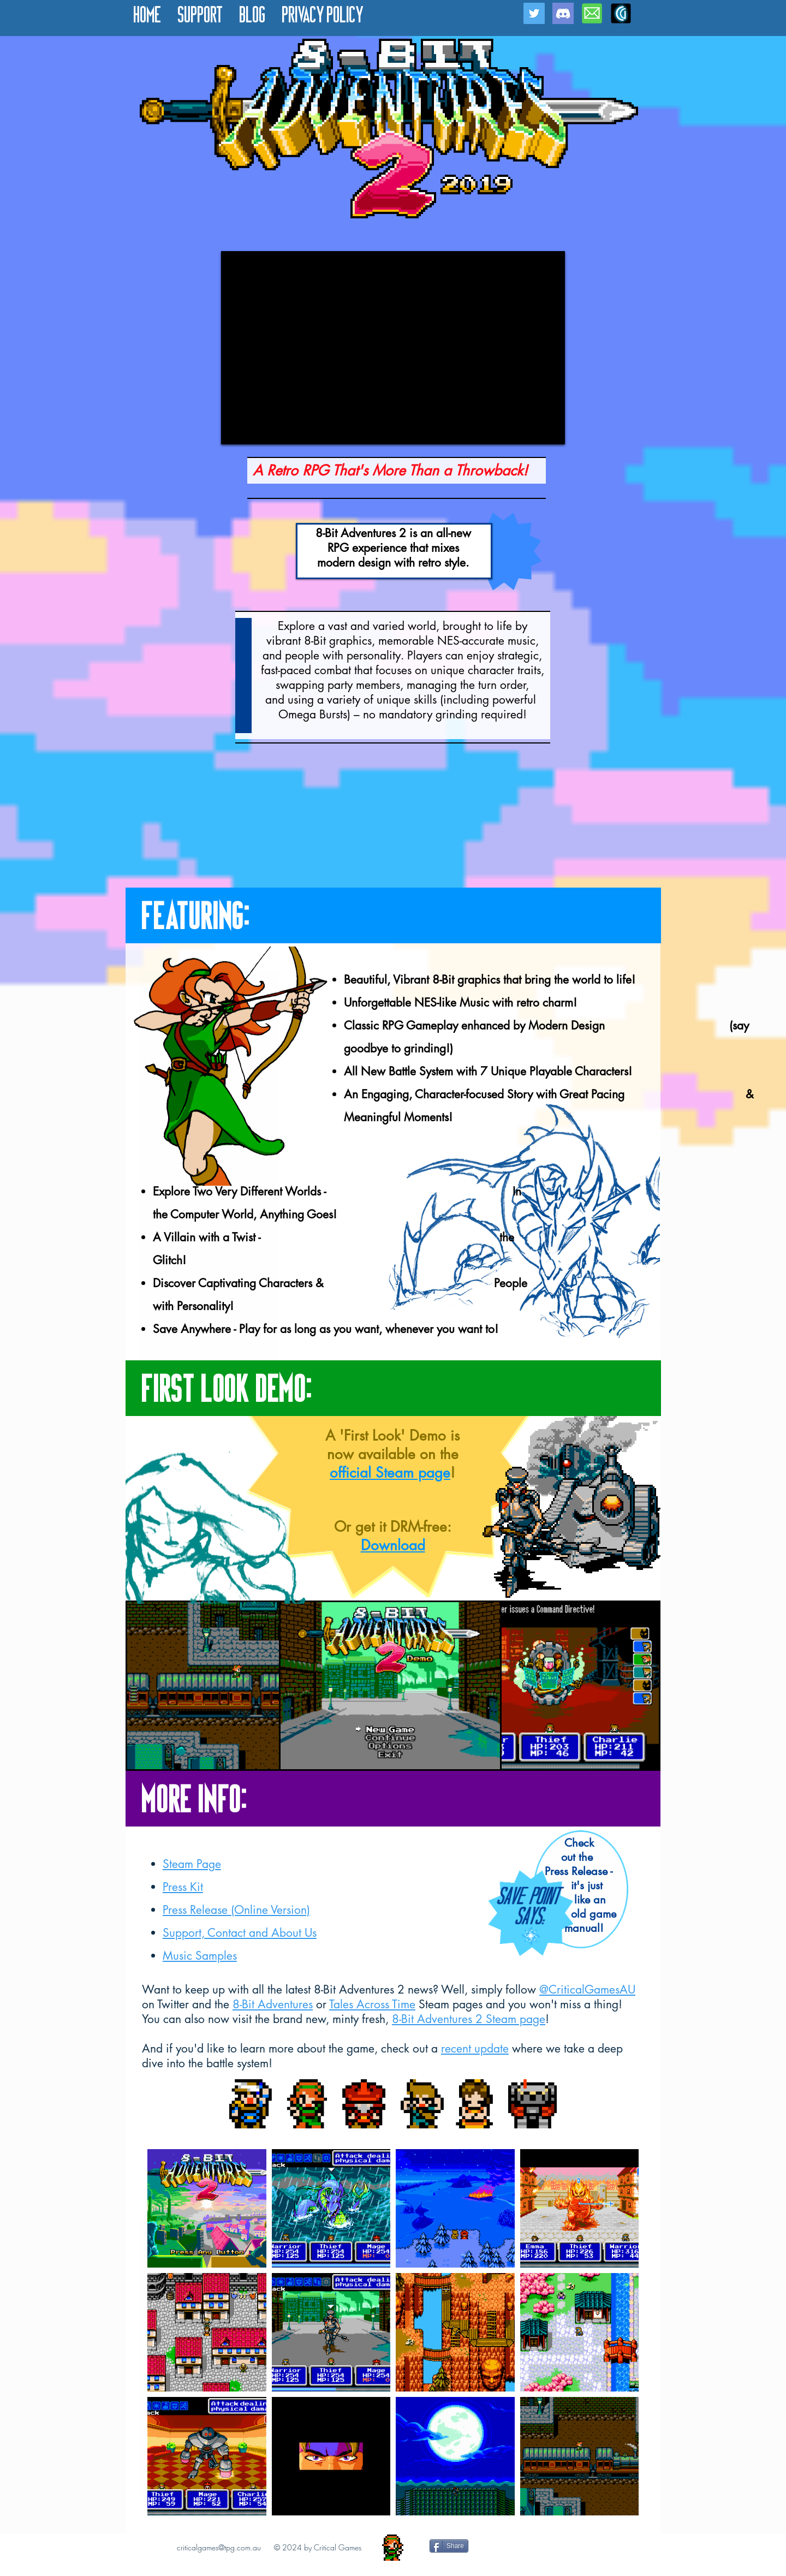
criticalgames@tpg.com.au (219, 2547)
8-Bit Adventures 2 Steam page (468, 2019)
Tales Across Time (372, 2004)
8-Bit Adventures (273, 2004)
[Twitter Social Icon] (534, 13)
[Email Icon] (592, 13)
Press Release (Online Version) (236, 1909)
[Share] (449, 2546)
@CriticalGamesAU (587, 1989)
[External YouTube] (393, 347)
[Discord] (563, 13)
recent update (475, 2048)
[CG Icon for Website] (621, 13)
